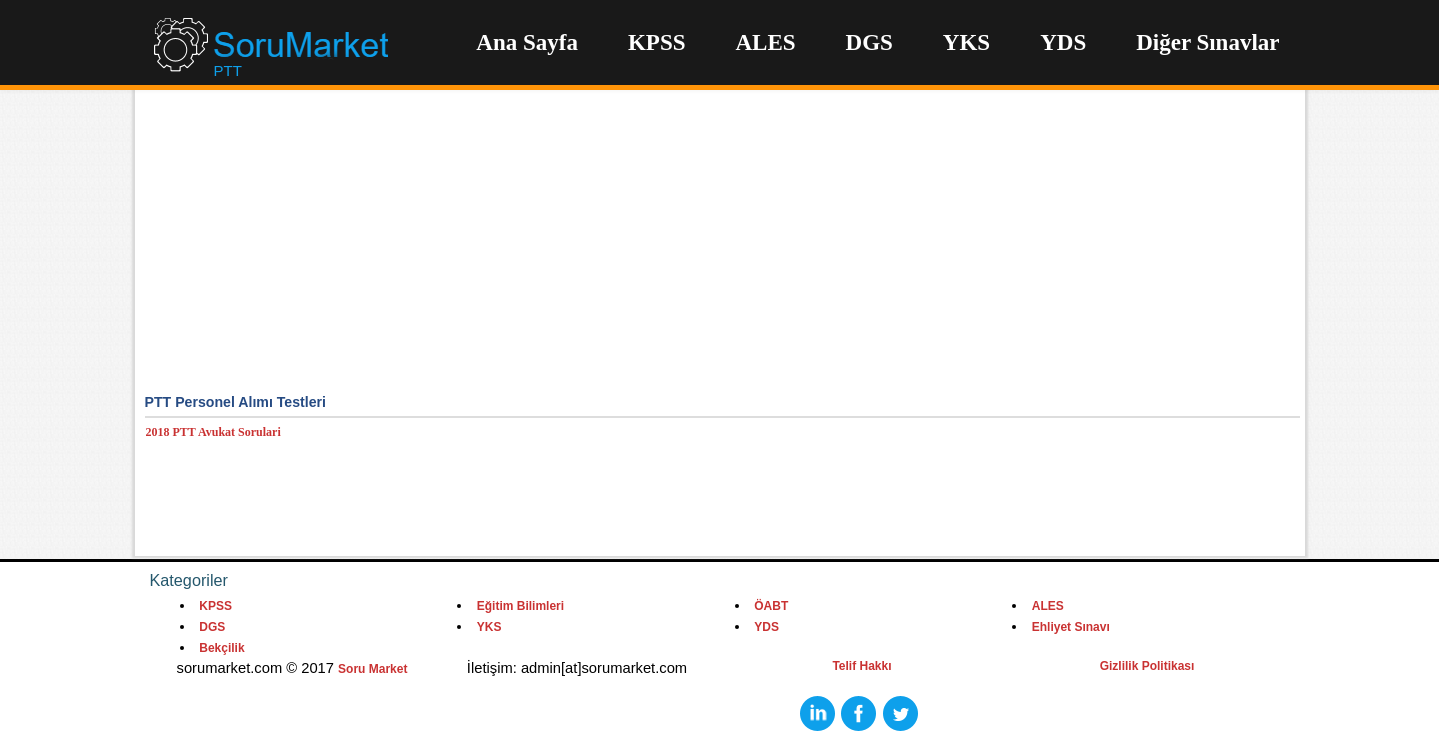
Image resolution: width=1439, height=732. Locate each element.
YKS (966, 42)
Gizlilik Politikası (1147, 666)
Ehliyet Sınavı (1071, 627)
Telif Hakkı (861, 666)
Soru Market (372, 669)
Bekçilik (221, 648)
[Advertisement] (722, 250)
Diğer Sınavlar (1207, 42)
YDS (1063, 42)
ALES (765, 42)
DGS (869, 42)
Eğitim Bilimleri (520, 606)
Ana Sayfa (527, 42)
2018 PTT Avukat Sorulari (213, 432)
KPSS (657, 42)
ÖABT (771, 606)
